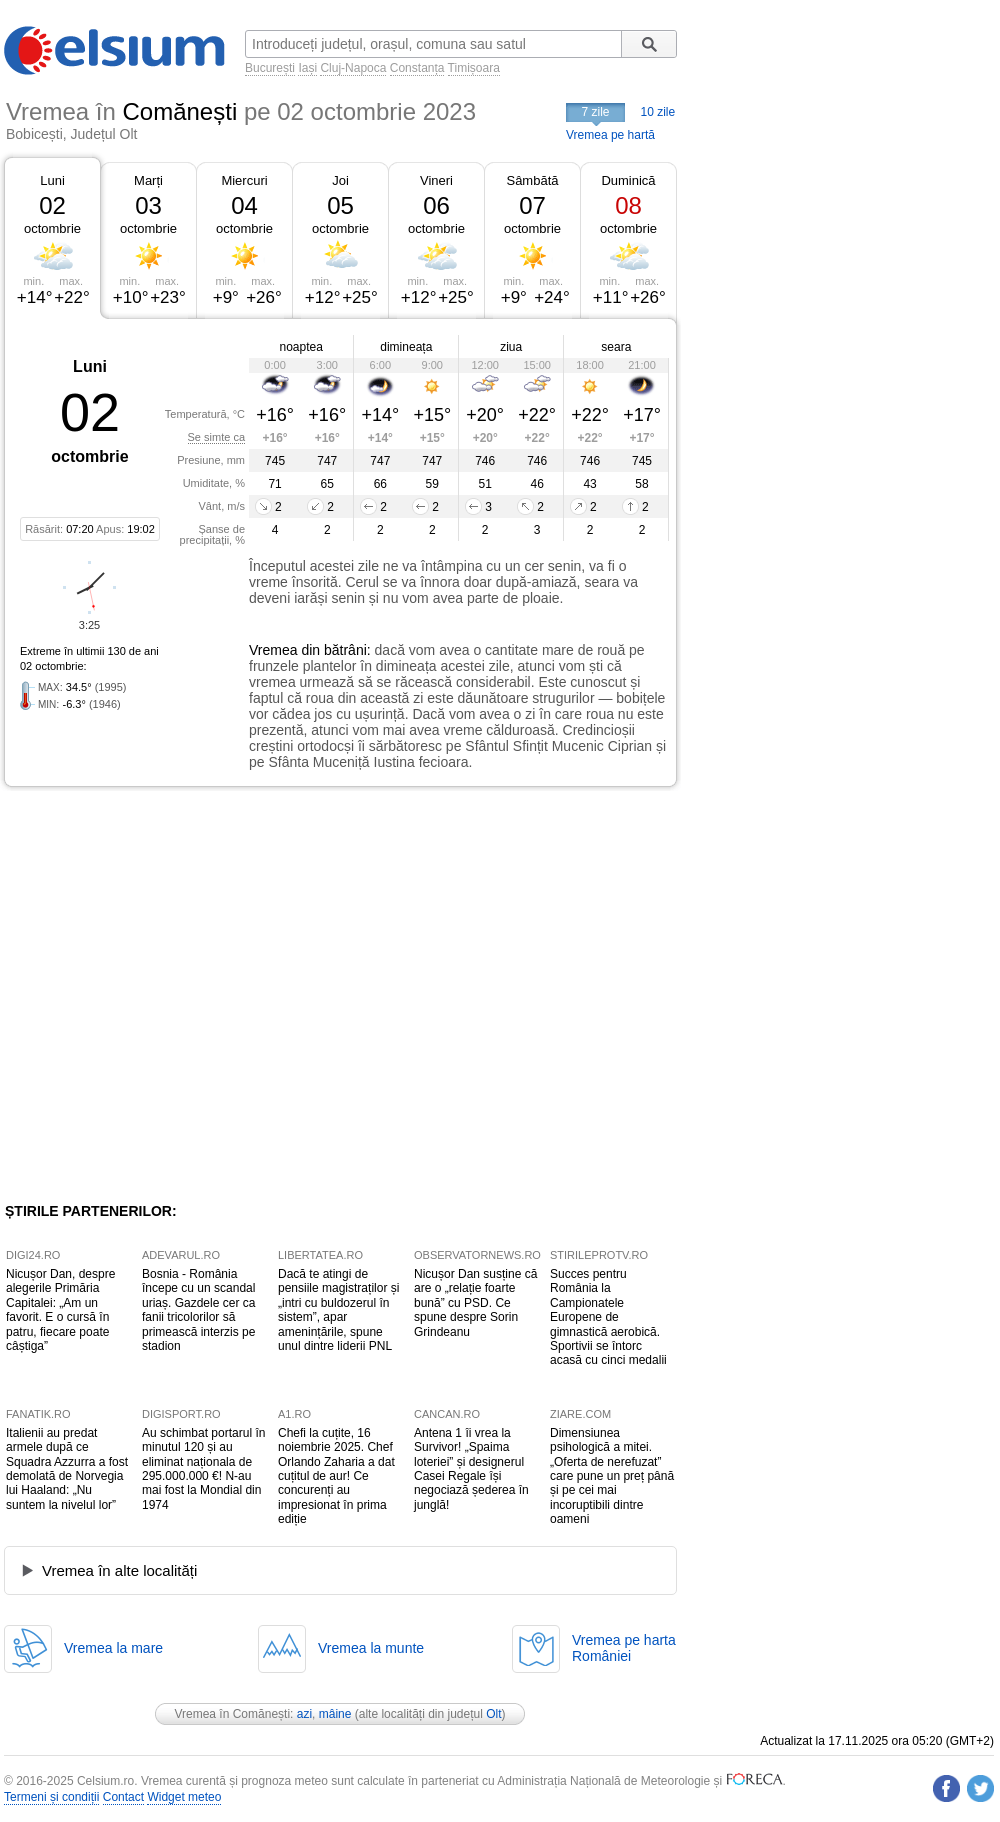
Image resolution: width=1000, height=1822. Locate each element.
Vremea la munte (371, 1648)
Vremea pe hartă (610, 135)
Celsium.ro (105, 1781)
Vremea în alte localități (119, 1570)
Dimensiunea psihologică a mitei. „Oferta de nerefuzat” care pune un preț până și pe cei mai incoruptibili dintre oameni (612, 1476)
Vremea (273, 650)
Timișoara (474, 68)
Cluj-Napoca (353, 68)
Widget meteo (184, 1797)
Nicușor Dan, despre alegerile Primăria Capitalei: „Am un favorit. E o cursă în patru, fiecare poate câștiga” (60, 1310)
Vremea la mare (113, 1648)
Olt (493, 1714)
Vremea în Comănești (232, 1714)
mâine (335, 1714)
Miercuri (244, 180)
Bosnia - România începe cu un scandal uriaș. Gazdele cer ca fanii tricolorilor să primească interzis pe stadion (198, 1310)
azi (304, 1714)
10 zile (658, 112)
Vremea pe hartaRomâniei (624, 1648)
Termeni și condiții (51, 1797)
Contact (123, 1797)
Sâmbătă (532, 180)
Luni (52, 180)
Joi (340, 180)
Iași (307, 68)
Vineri (436, 180)
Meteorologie (675, 1781)
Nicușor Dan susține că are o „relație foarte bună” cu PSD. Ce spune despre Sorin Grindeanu (475, 1303)
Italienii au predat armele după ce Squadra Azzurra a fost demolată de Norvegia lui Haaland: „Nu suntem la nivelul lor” (67, 1469)
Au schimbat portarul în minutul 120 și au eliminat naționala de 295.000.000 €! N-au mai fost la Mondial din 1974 (203, 1469)
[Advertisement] (187, 994)
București (270, 68)
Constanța (417, 68)
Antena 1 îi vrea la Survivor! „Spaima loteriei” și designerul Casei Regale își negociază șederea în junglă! (471, 1469)
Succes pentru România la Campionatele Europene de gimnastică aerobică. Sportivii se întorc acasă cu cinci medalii (608, 1317)
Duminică (628, 180)
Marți (148, 180)
